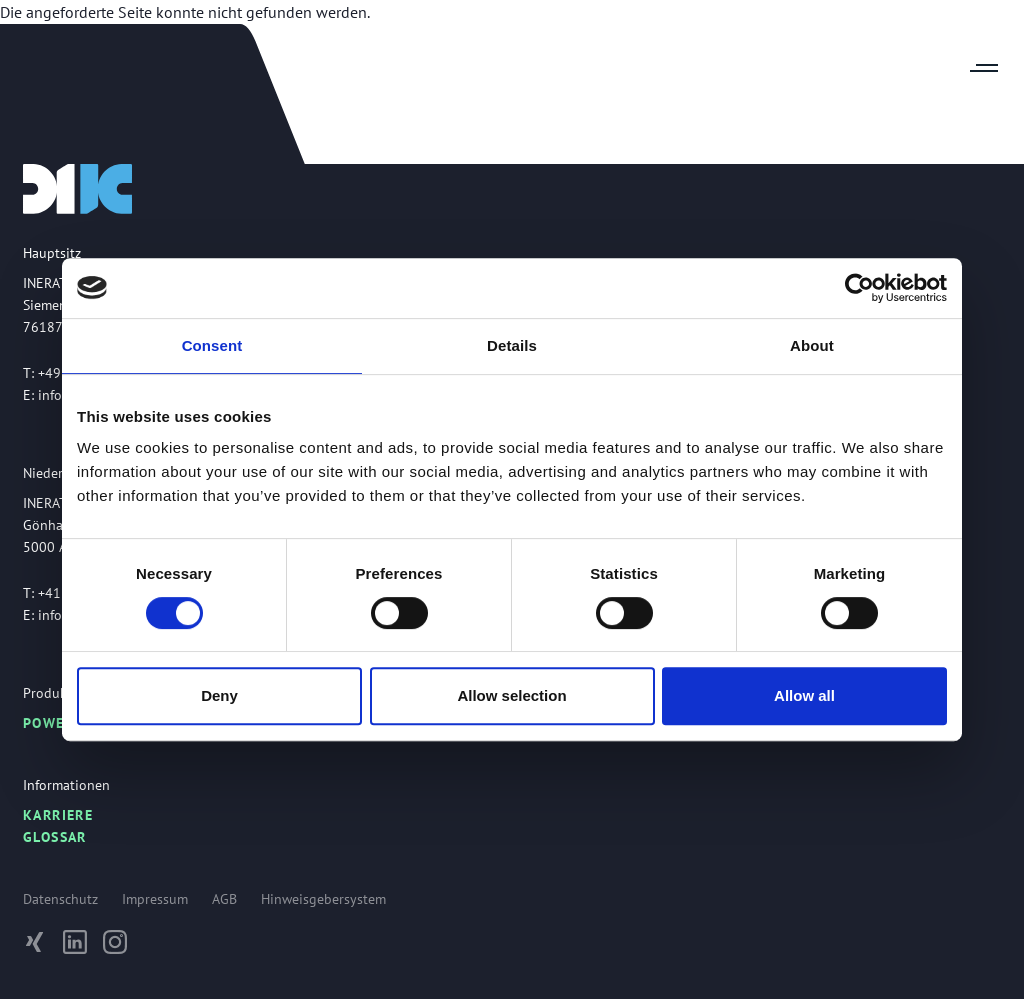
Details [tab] (512, 345)
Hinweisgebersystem (323, 899)
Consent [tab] (212, 345)
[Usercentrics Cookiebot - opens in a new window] (859, 288)
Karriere (58, 815)
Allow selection (511, 695)
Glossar (55, 837)
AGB (224, 899)
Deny (219, 695)
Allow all (804, 695)
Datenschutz (60, 899)
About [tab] (812, 345)
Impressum (155, 899)
